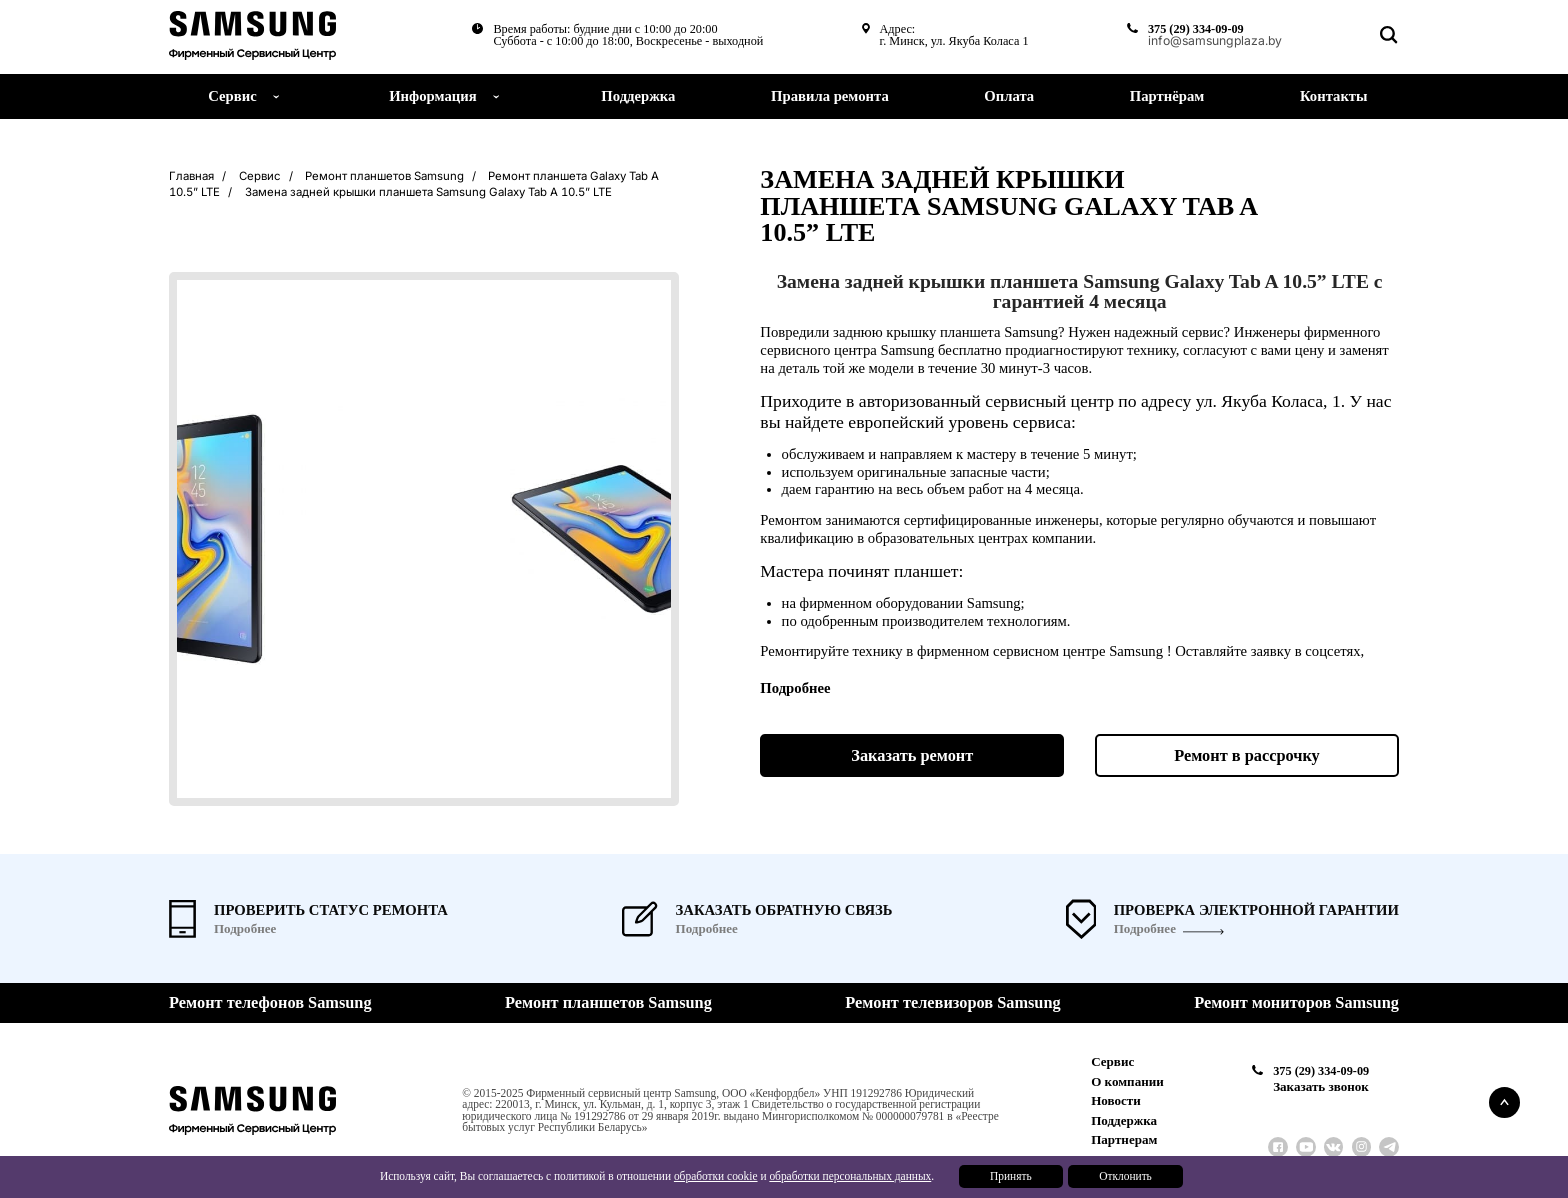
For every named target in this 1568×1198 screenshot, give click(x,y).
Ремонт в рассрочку (1247, 755)
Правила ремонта (830, 96)
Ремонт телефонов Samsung (270, 1003)
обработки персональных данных (850, 1176)
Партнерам (1124, 1139)
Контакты (1334, 96)
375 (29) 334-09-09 (1194, 29)
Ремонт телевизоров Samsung (952, 1003)
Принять (1011, 1176)
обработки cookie (716, 1176)
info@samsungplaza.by (1214, 41)
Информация (432, 96)
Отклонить (1125, 1176)
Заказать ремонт (912, 755)
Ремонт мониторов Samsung (1296, 1003)
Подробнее (1145, 928)
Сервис (1112, 1061)
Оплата (1009, 96)
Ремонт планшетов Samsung (608, 1003)
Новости (1116, 1100)
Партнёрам (1167, 96)
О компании (1127, 1081)
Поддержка (638, 96)
